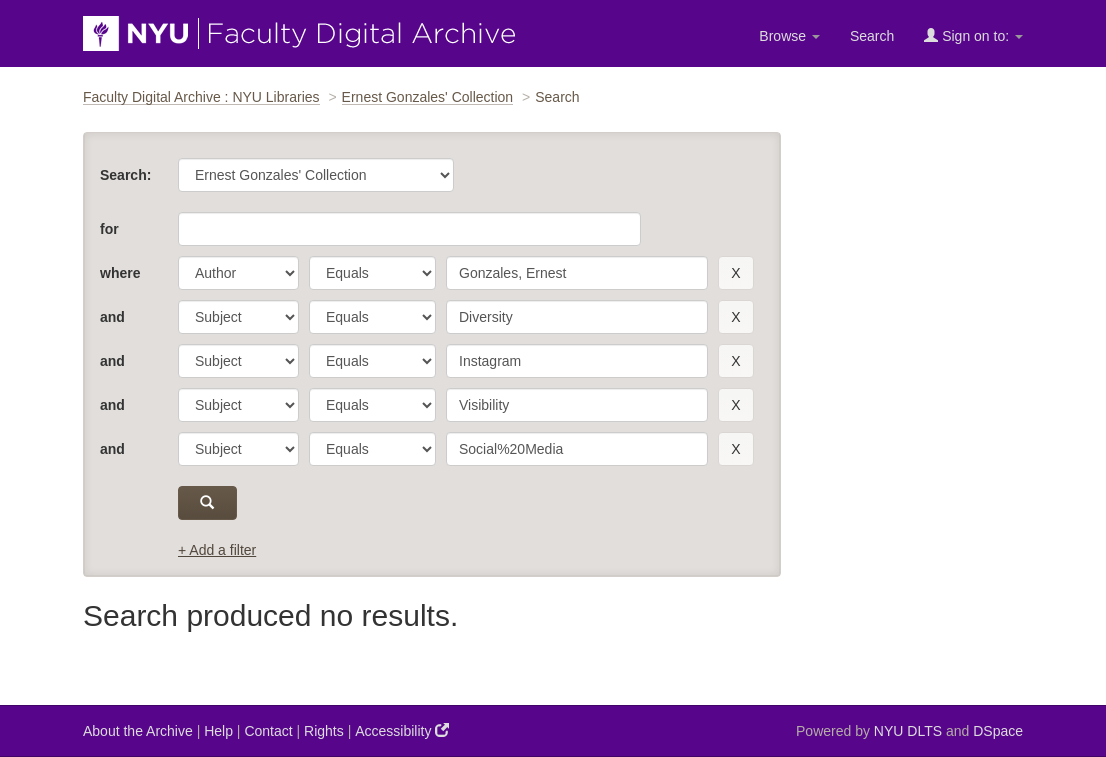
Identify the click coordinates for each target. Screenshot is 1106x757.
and (112, 317)
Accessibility (402, 730)
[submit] (207, 503)
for (109, 229)
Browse (789, 36)
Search (872, 36)
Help (218, 731)
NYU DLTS (908, 731)
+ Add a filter (217, 550)
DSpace (998, 731)
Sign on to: (973, 35)
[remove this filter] (735, 273)
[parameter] (238, 273)
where (120, 273)
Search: (125, 175)
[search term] (577, 273)
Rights (324, 731)
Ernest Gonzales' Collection (428, 97)
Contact (268, 731)
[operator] (372, 273)
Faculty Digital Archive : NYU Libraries (201, 97)
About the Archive (138, 731)
